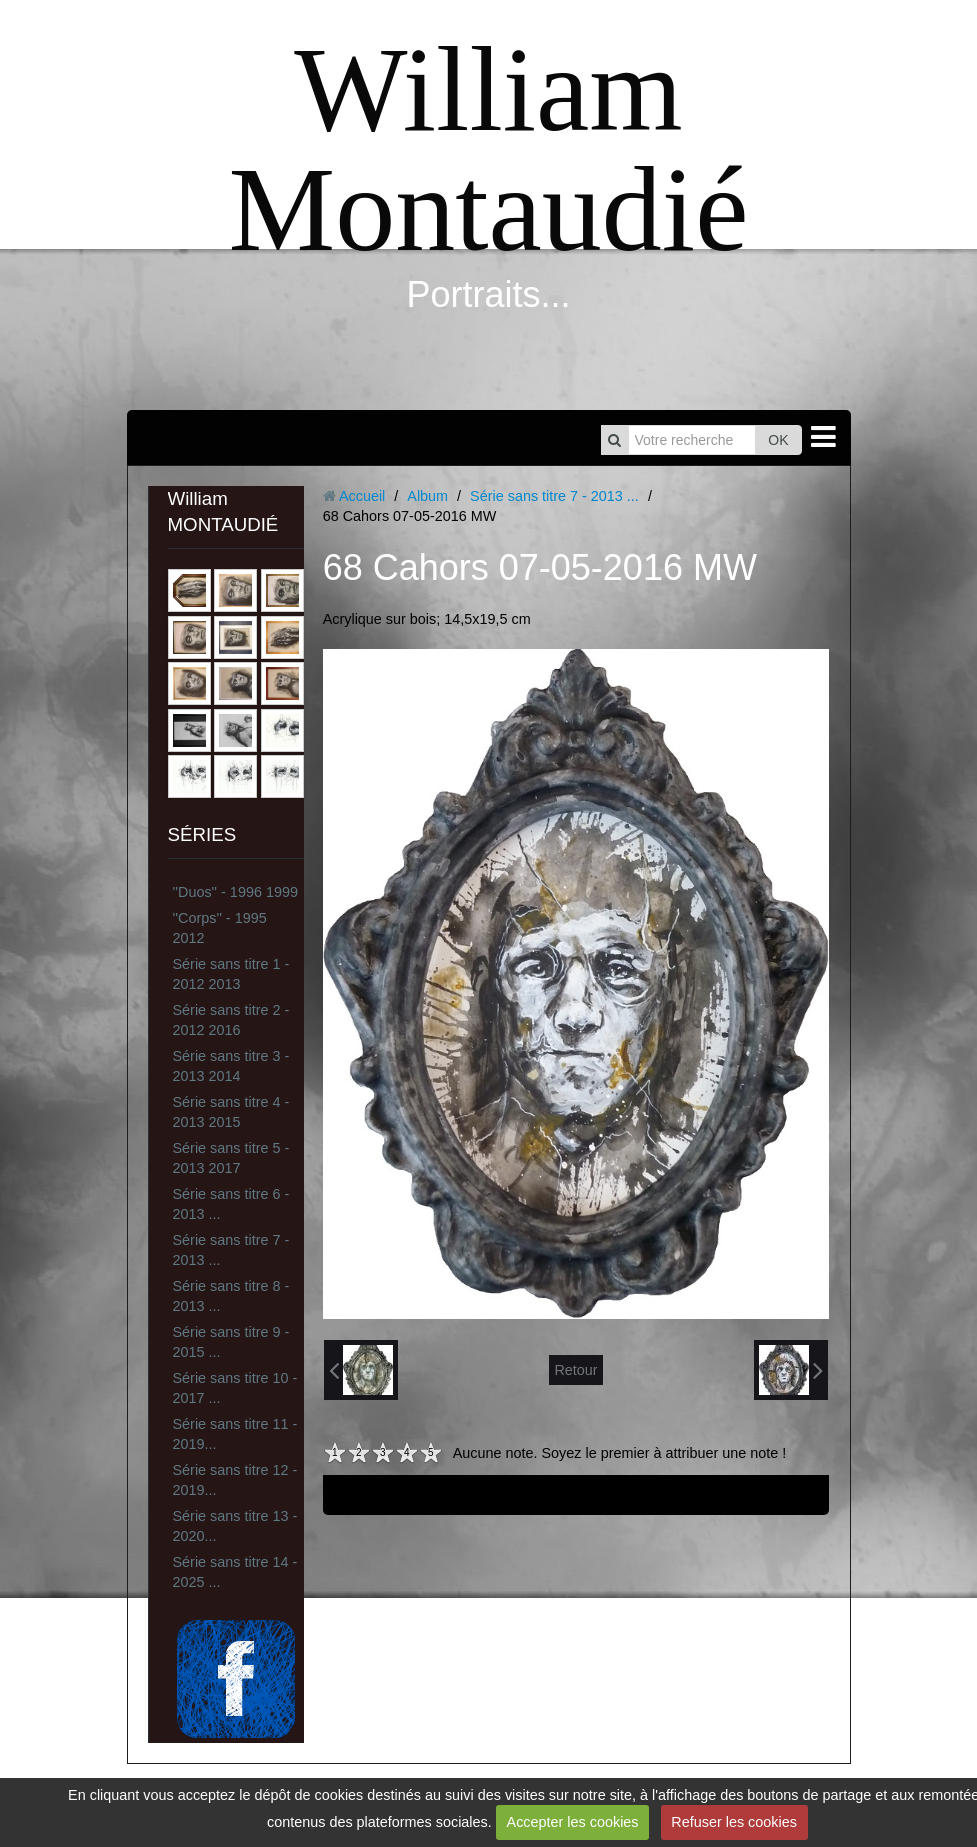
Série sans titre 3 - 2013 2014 (231, 1066)
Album (427, 496)
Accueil (362, 496)
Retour (575, 1370)
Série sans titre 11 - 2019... (235, 1434)
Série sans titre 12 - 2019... (235, 1480)
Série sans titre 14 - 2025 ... (235, 1572)
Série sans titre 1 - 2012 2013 (231, 974)
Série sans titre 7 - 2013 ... (231, 1250)
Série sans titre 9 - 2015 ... (231, 1342)
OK (778, 440)
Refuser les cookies (734, 1822)
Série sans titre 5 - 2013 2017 (231, 1158)
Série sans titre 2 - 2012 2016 (231, 1020)
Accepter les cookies (573, 1822)
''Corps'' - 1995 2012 (220, 928)
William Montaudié (489, 149)
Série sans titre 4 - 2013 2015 (231, 1112)
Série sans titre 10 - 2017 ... (235, 1388)
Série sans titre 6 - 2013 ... (231, 1204)
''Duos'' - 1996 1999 (235, 892)
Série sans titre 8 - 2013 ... (231, 1296)
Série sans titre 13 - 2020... (235, 1526)
